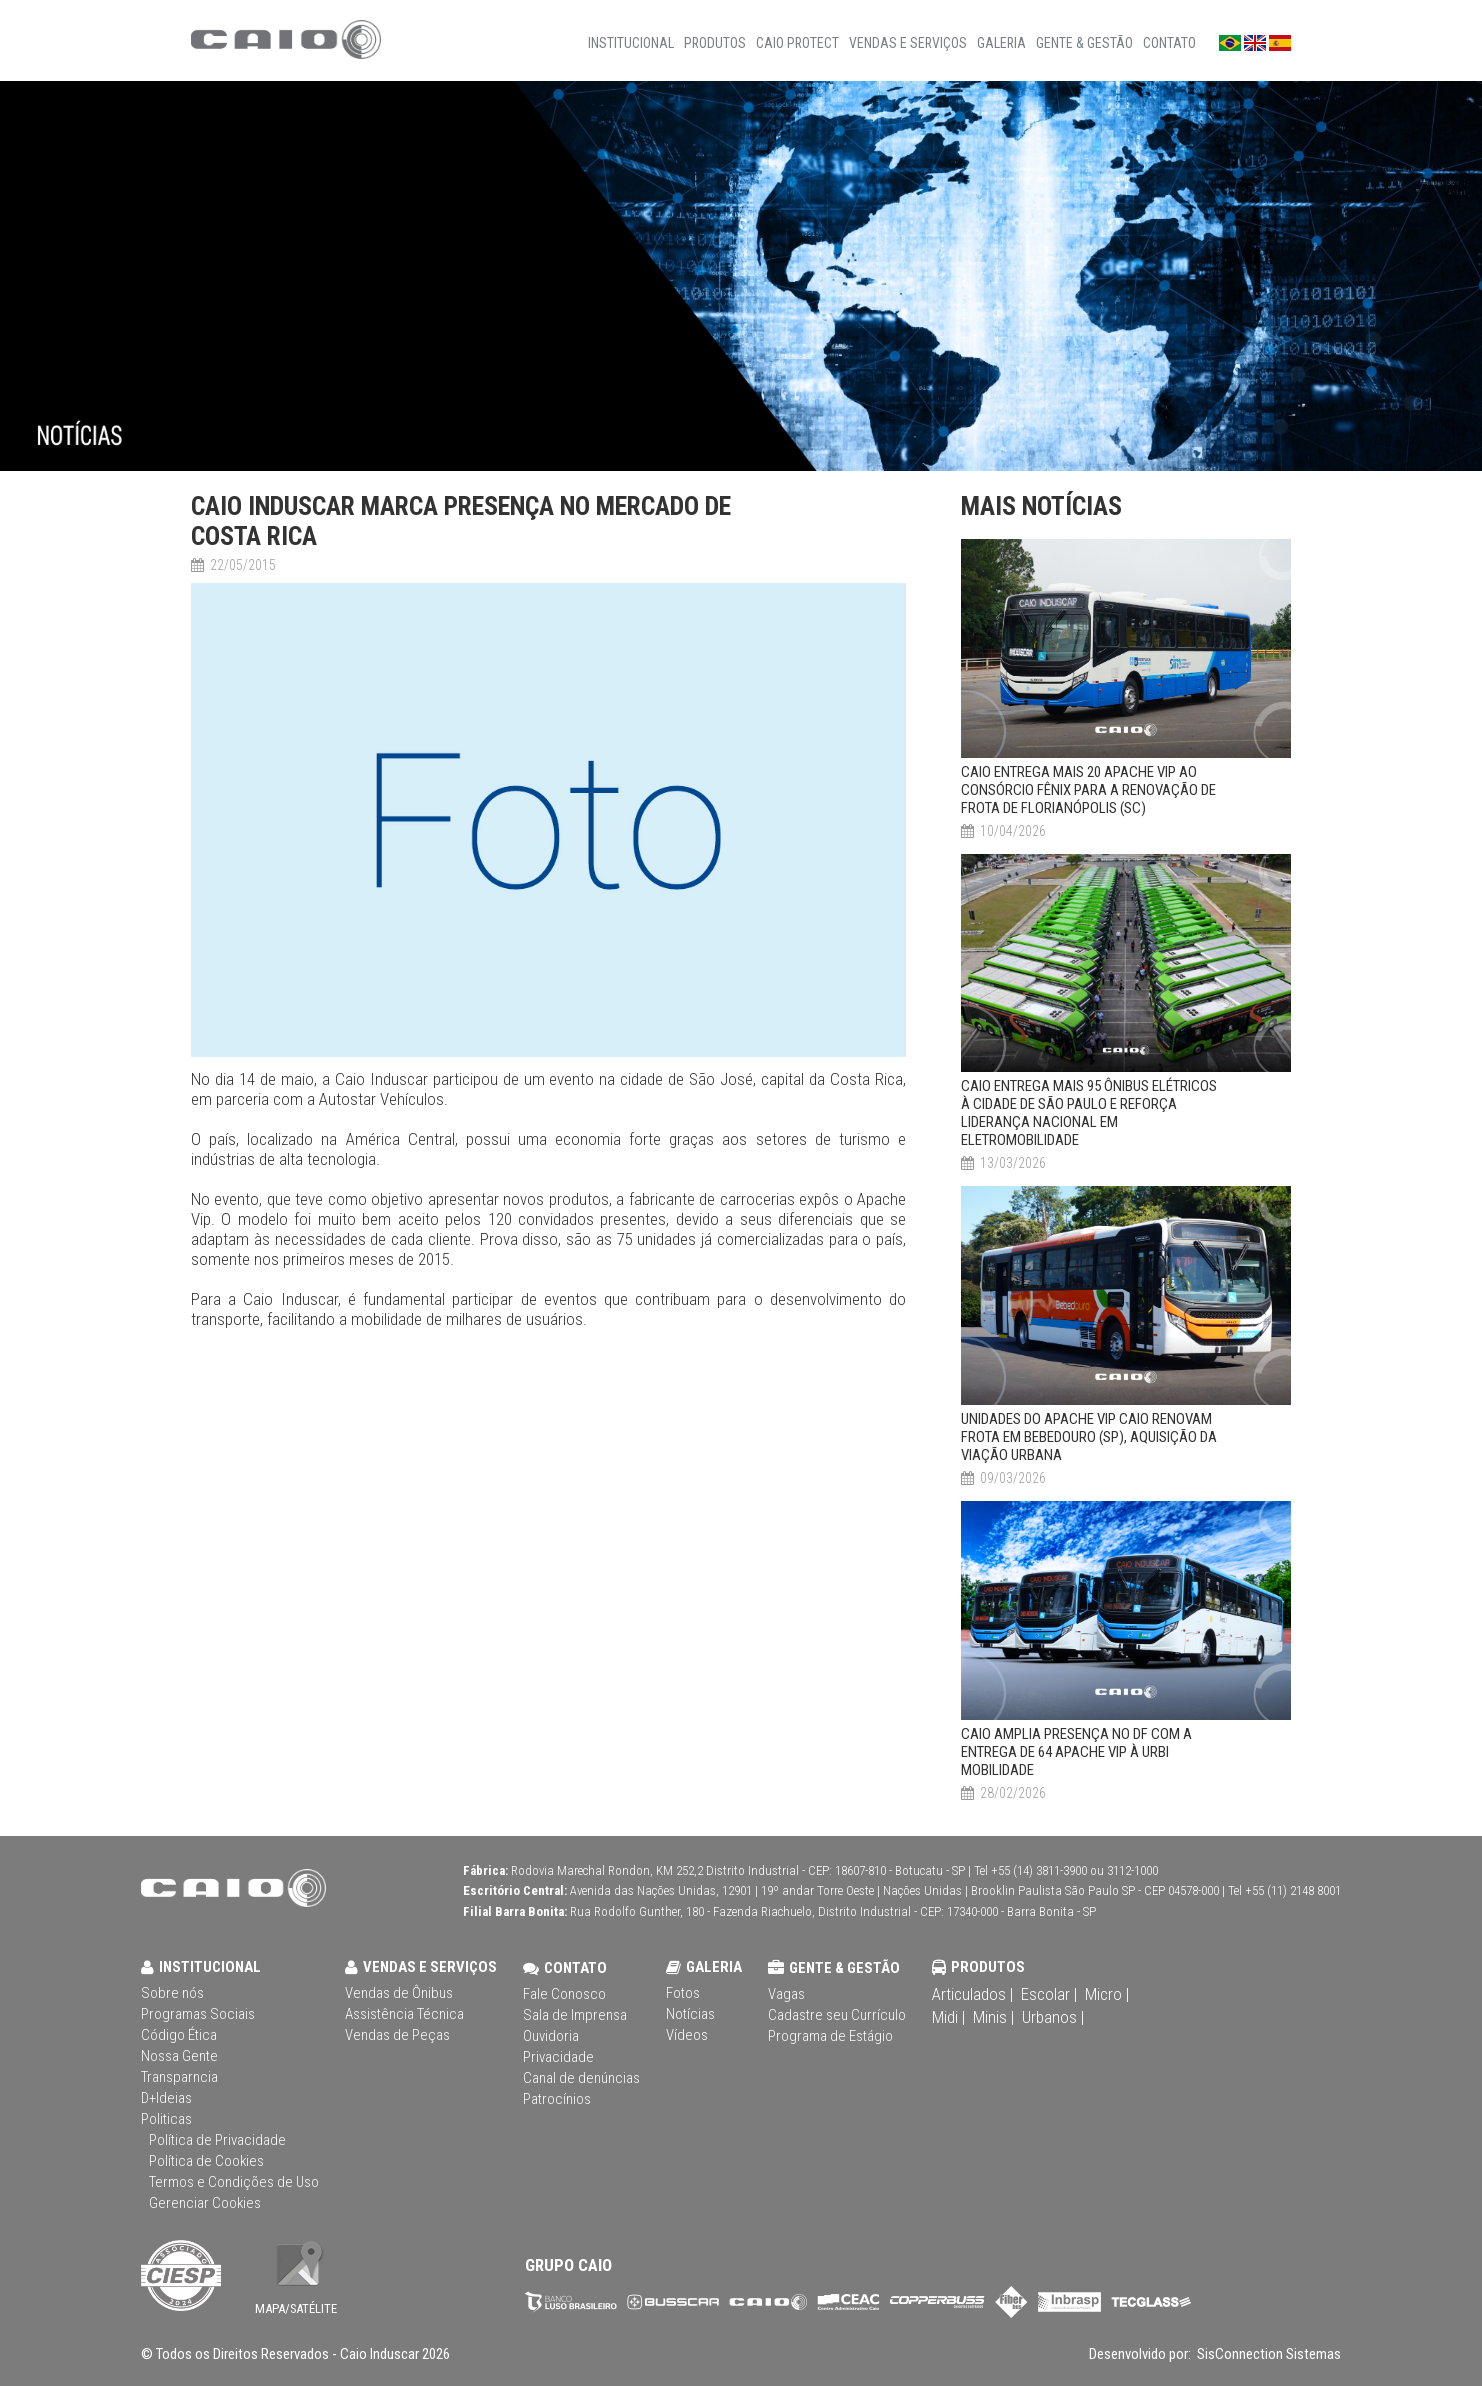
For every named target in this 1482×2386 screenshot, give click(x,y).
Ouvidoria (551, 2036)
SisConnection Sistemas (1267, 2354)
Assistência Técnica (404, 2014)
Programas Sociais (198, 2014)
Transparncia (179, 2077)
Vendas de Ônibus (399, 1993)
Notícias (690, 2014)
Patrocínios (557, 2099)
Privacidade (558, 2057)
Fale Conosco (564, 1994)
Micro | (1107, 1994)
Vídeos (687, 2035)
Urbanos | (1053, 2017)
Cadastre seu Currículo (837, 2015)
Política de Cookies (206, 2161)
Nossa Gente (179, 2056)
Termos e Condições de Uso (234, 2182)
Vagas (786, 1994)
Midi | (948, 2017)
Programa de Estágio (830, 2036)
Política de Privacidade (217, 2140)
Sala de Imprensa (575, 2015)
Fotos (683, 1993)
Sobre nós (172, 1993)
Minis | (993, 2017)
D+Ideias (166, 2098)
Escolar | (1049, 1994)
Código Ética (179, 2035)
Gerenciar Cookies (205, 2203)
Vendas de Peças (397, 2035)
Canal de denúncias (581, 2078)
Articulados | (972, 1994)
